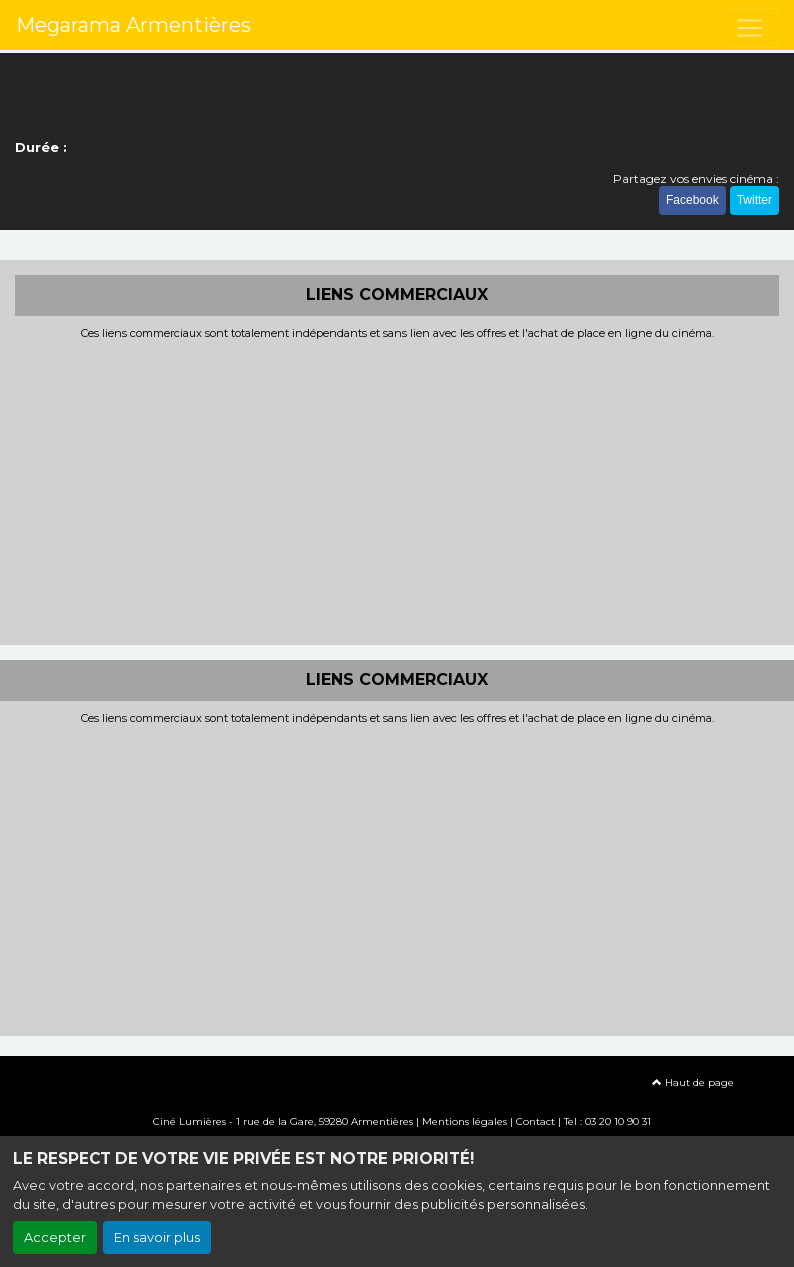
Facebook (692, 200)
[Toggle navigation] (750, 28)
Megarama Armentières (133, 25)
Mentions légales (464, 1121)
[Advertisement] (397, 490)
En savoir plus (157, 1237)
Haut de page (693, 1082)
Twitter (754, 200)
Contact (535, 1121)
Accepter (55, 1237)
